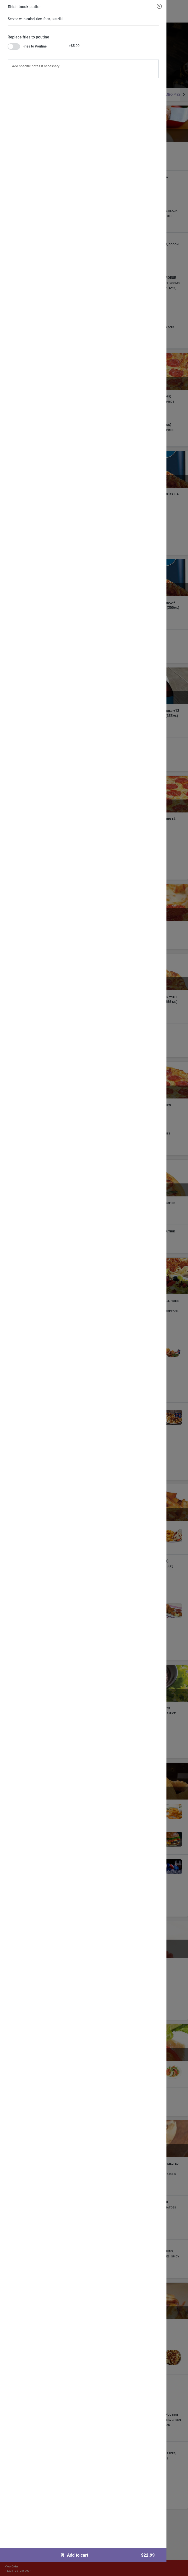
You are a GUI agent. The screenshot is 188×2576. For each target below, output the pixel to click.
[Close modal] (159, 6)
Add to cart (109, 2555)
